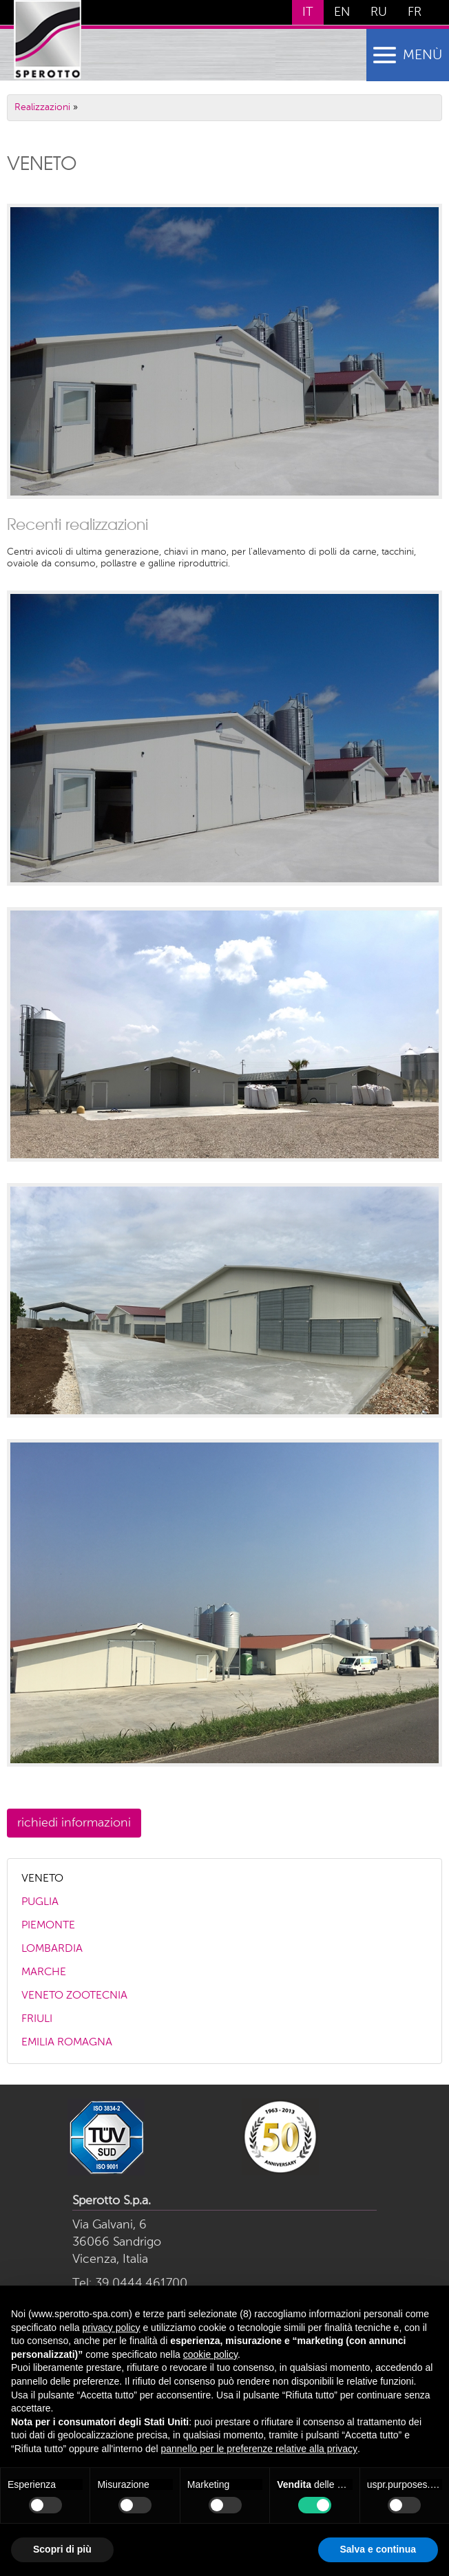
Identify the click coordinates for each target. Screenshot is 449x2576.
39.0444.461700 (141, 2283)
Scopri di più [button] (62, 2549)
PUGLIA (40, 1902)
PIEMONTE (48, 1925)
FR (414, 12)
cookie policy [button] (210, 2354)
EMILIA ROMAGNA (66, 2042)
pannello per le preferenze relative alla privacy (258, 2448)
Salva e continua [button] (378, 2549)
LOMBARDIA (52, 1949)
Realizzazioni (42, 107)
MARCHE (43, 1972)
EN (342, 12)
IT (307, 12)
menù (422, 56)
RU (378, 12)
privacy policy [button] (111, 2327)
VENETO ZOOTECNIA (74, 1995)
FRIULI (36, 2019)
